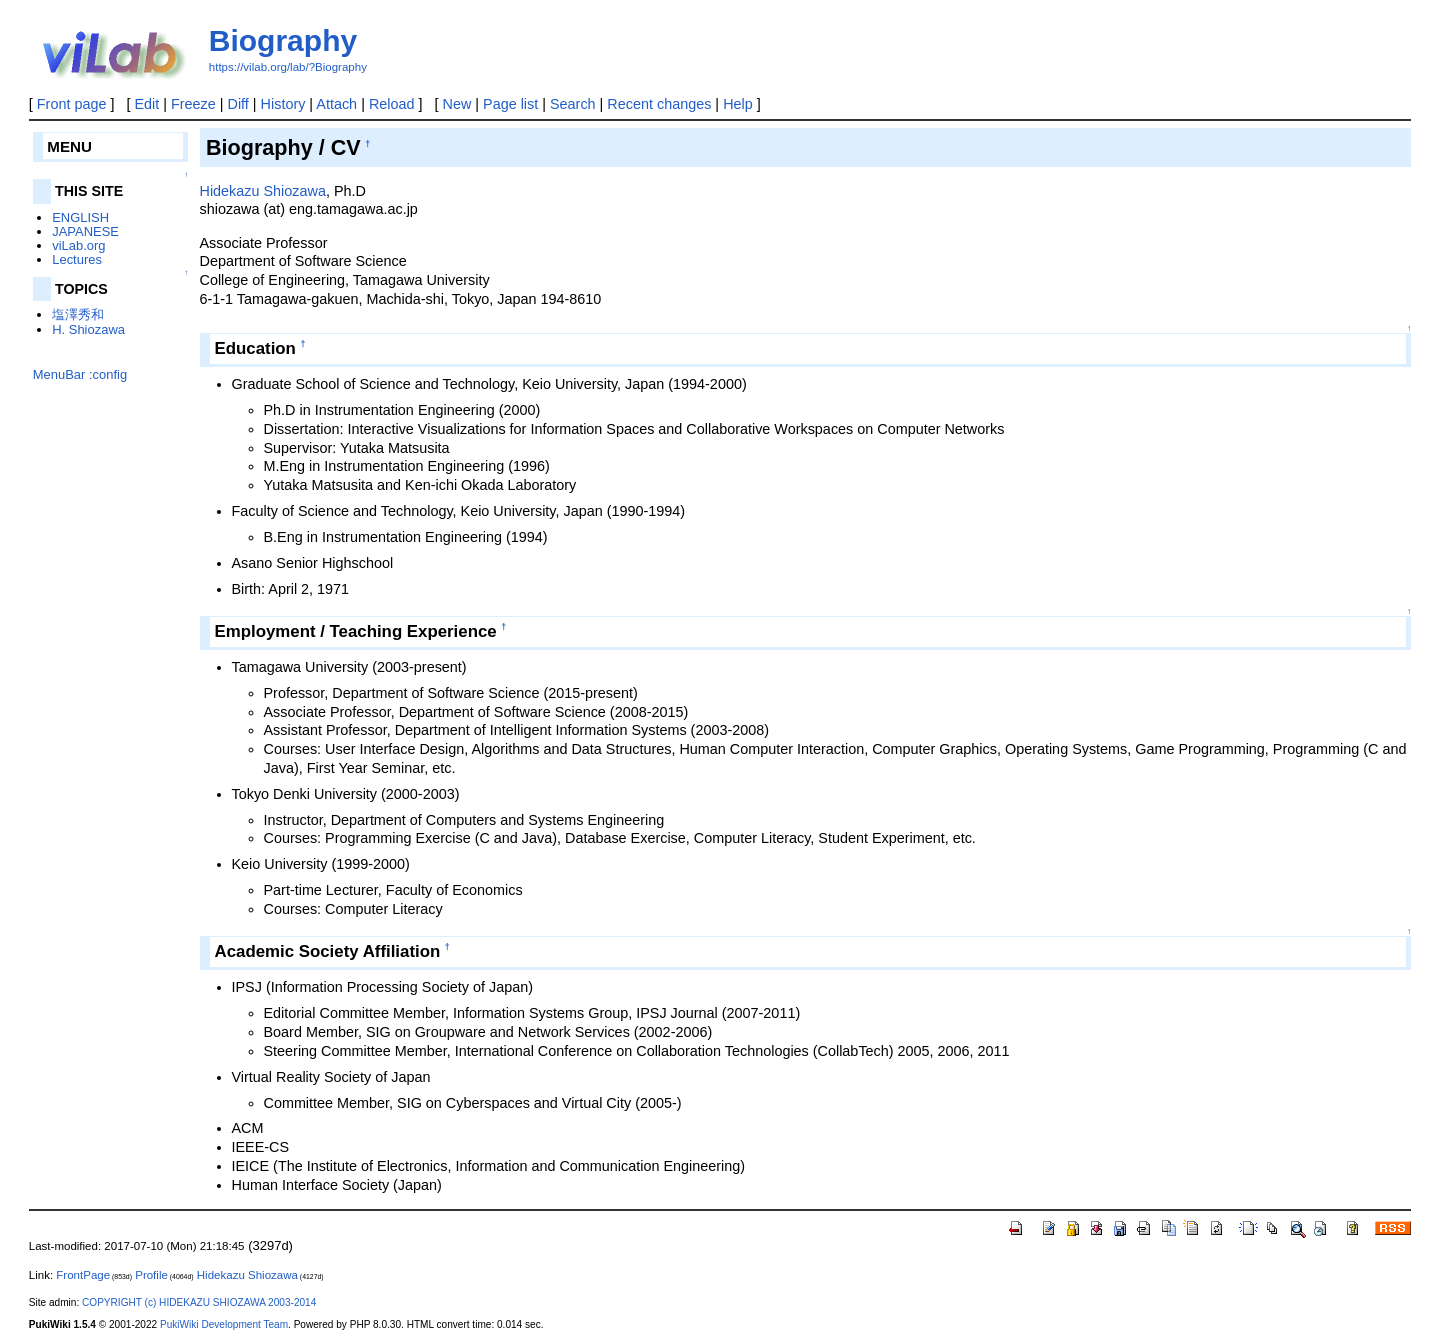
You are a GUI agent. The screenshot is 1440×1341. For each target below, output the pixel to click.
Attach (336, 104)
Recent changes (659, 104)
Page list (510, 104)
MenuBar (59, 374)
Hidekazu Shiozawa (263, 191)
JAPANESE (85, 231)
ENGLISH (80, 217)
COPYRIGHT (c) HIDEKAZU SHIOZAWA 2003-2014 (199, 1302)
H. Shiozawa (88, 329)
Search (573, 104)
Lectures (77, 259)
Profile (151, 1275)
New (457, 104)
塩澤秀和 (78, 314)
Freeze (193, 104)
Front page (72, 104)
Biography (283, 40)
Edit (146, 104)
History (283, 104)
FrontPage (83, 1275)
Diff (238, 104)
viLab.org (78, 245)
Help (738, 104)
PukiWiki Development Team (224, 1324)
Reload (392, 104)
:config (108, 374)
